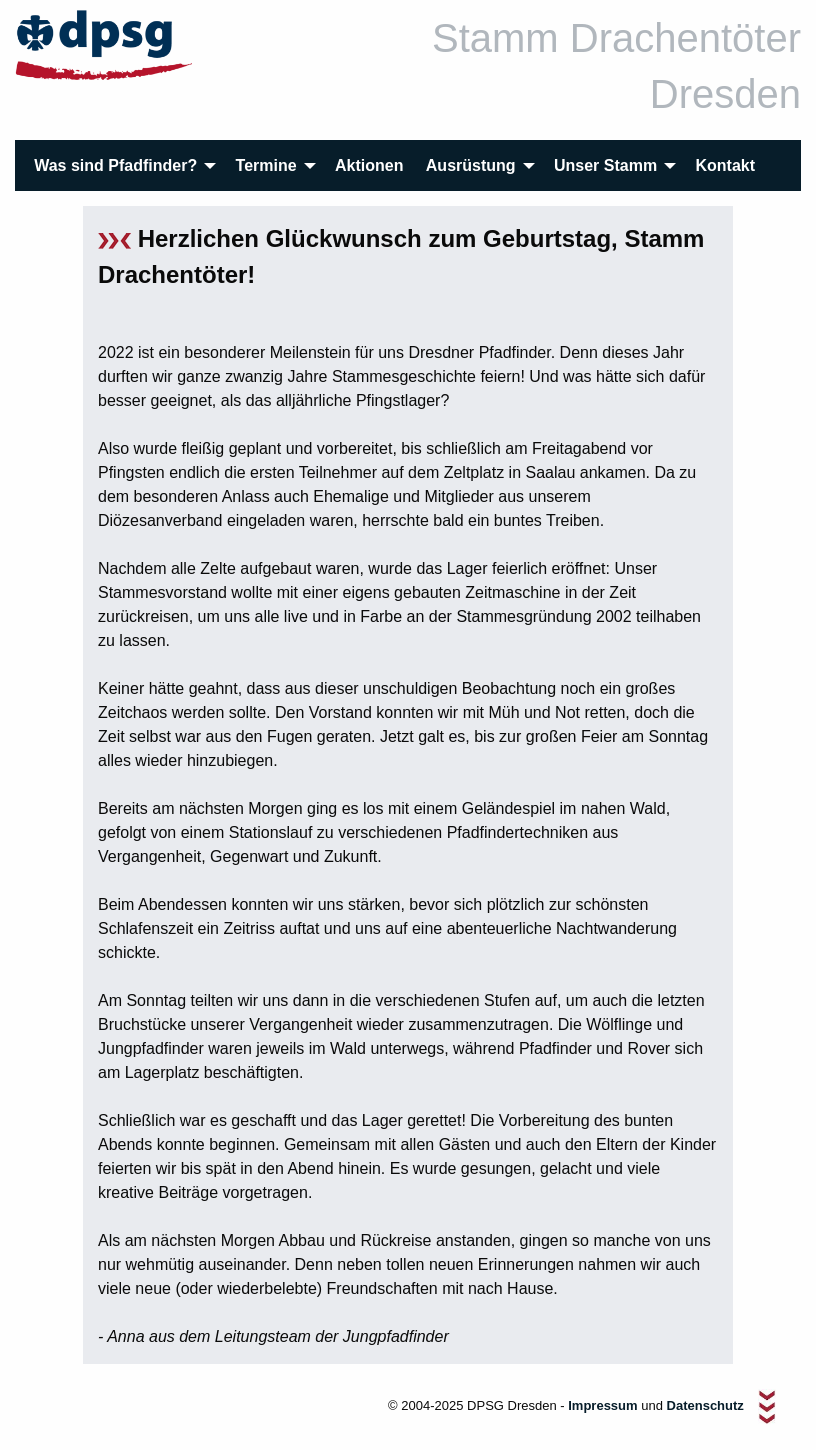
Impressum (602, 1406)
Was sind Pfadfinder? (115, 165)
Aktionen (369, 165)
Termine (266, 165)
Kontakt (726, 165)
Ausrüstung (471, 165)
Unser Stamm (605, 165)
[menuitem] (123, 165)
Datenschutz (707, 1406)
